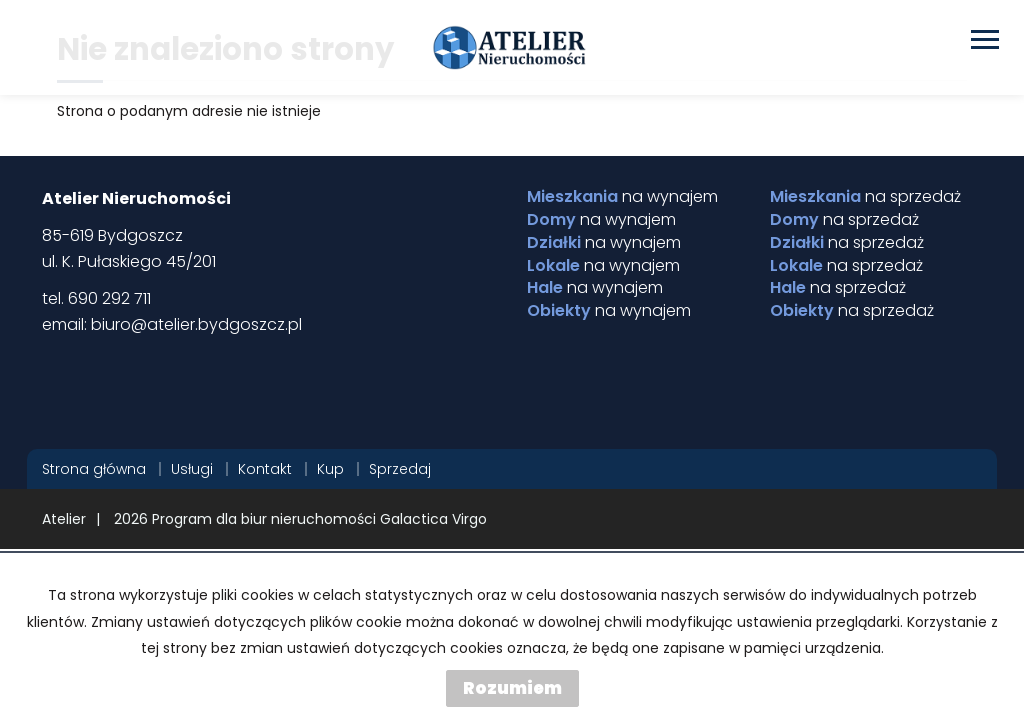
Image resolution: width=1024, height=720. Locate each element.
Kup (330, 469)
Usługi (192, 469)
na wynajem (622, 197)
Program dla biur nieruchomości (266, 519)
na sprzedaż (865, 197)
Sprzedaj (400, 469)
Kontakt (265, 469)
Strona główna (94, 469)
